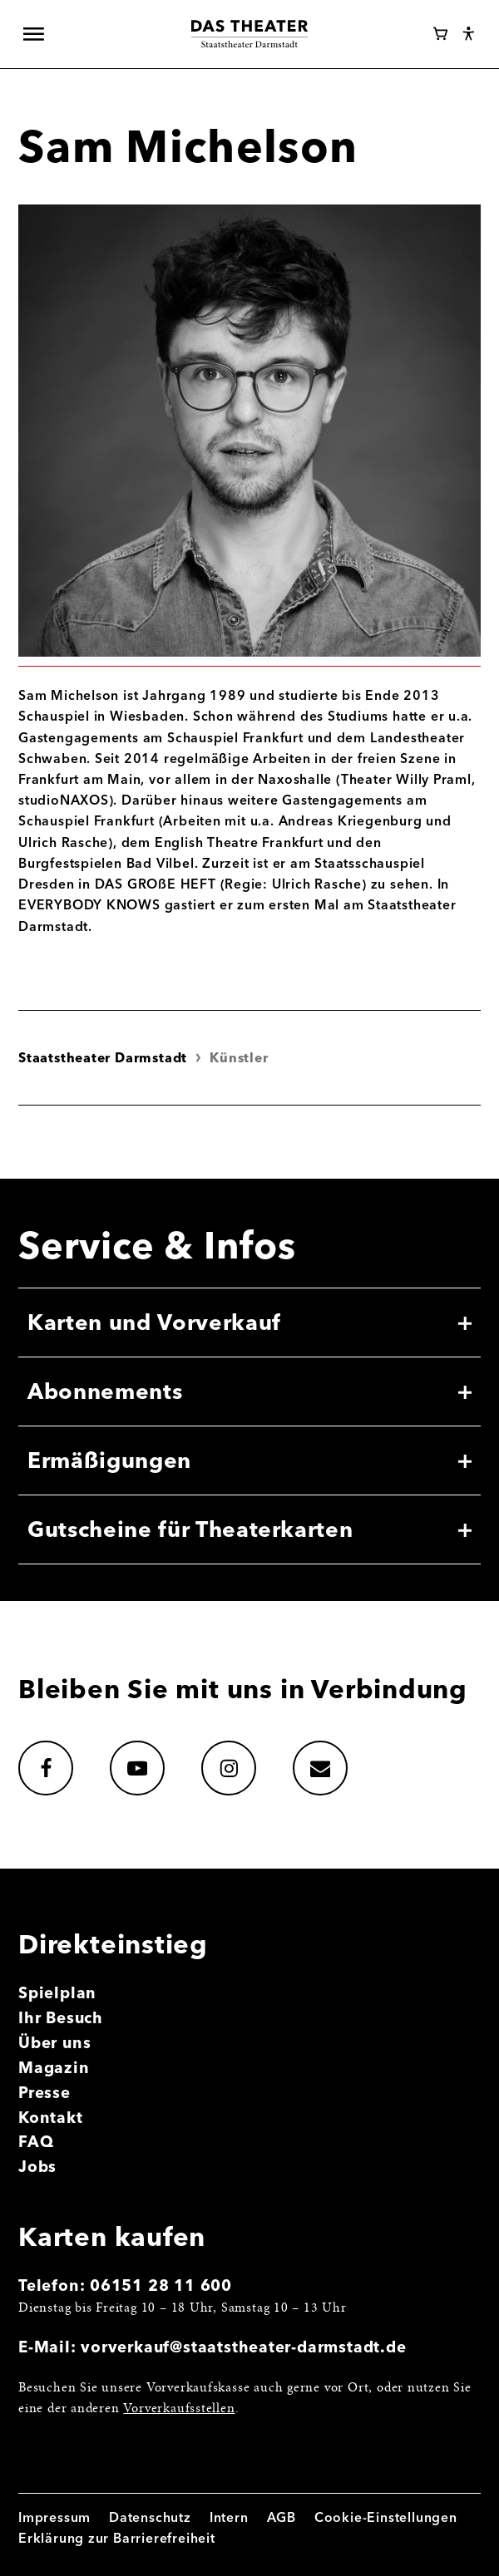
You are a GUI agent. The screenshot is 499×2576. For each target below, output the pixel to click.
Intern (229, 2517)
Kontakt (50, 2117)
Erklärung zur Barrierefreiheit (116, 2538)
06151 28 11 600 (161, 2285)
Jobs (37, 2166)
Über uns (54, 2042)
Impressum (54, 2517)
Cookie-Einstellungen (385, 2517)
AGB (281, 2517)
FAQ (35, 2141)
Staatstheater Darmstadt (102, 1058)
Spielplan (57, 1992)
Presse (44, 2092)
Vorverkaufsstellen (179, 2409)
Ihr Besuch (60, 2017)
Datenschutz (150, 2517)
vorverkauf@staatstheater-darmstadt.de (243, 2347)
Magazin (54, 2067)
